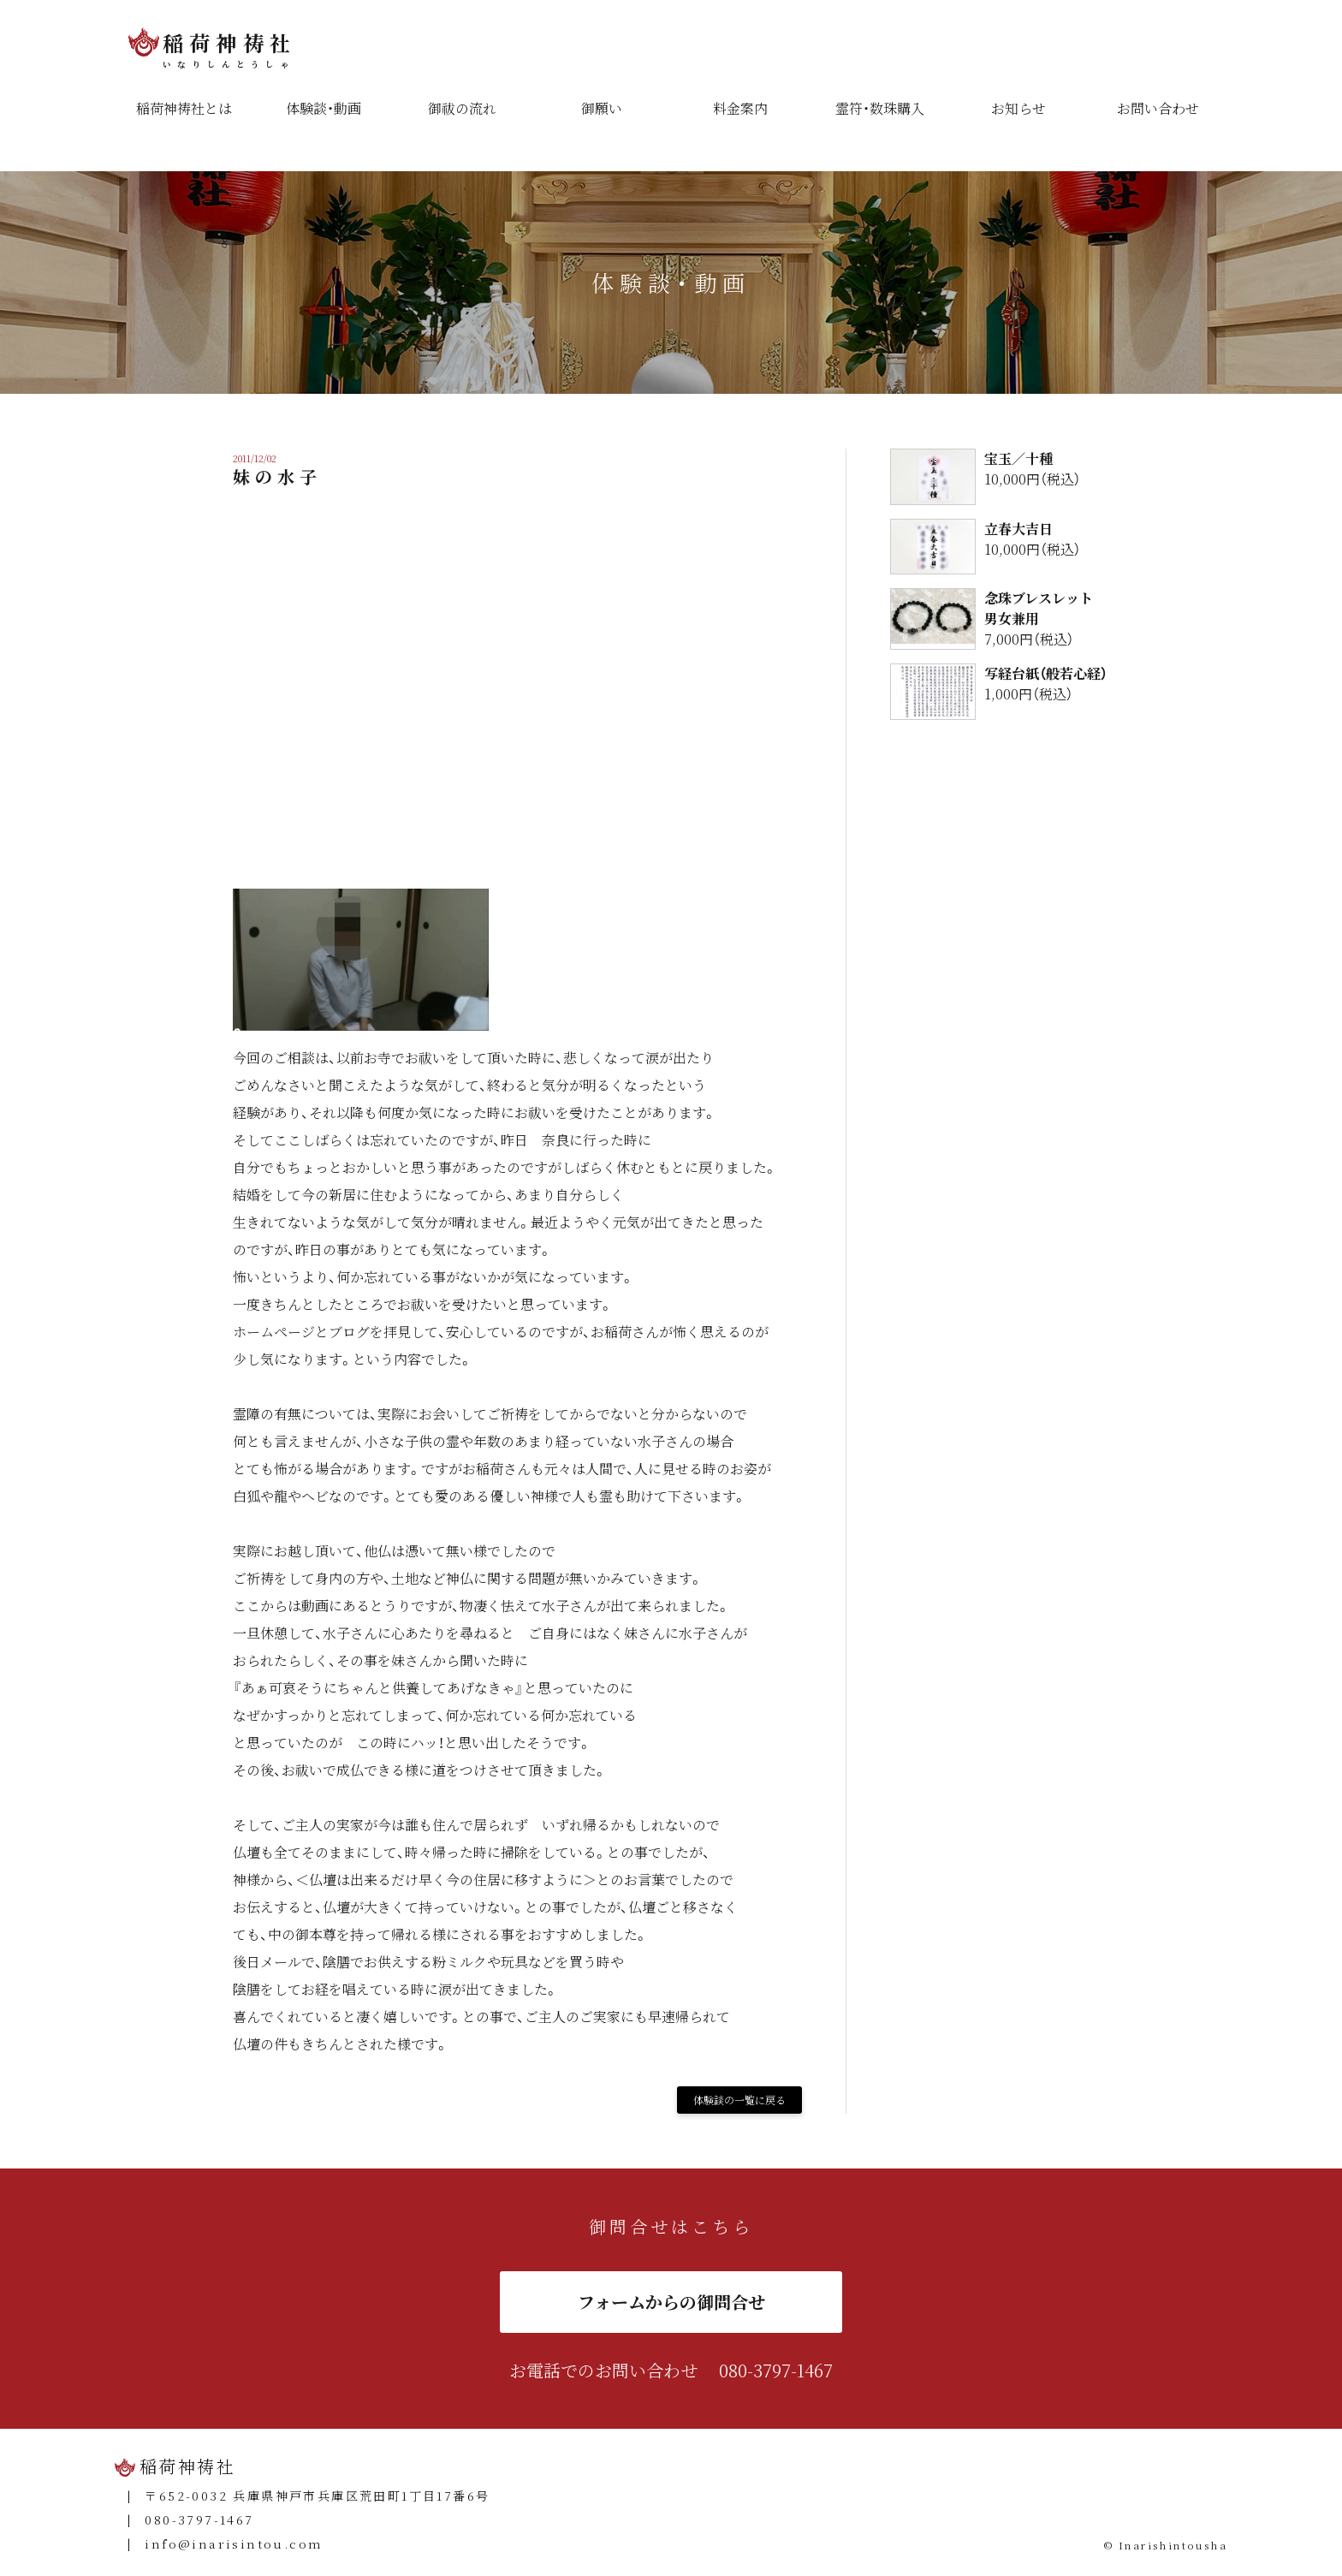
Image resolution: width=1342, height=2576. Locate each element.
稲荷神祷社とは (184, 108)
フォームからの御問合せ (671, 2301)
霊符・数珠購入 (879, 108)
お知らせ (1018, 108)
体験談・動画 (323, 108)
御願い (601, 108)
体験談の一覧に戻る (739, 2099)
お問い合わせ (1158, 108)
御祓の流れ (462, 108)
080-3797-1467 (776, 2370)
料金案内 (740, 108)
